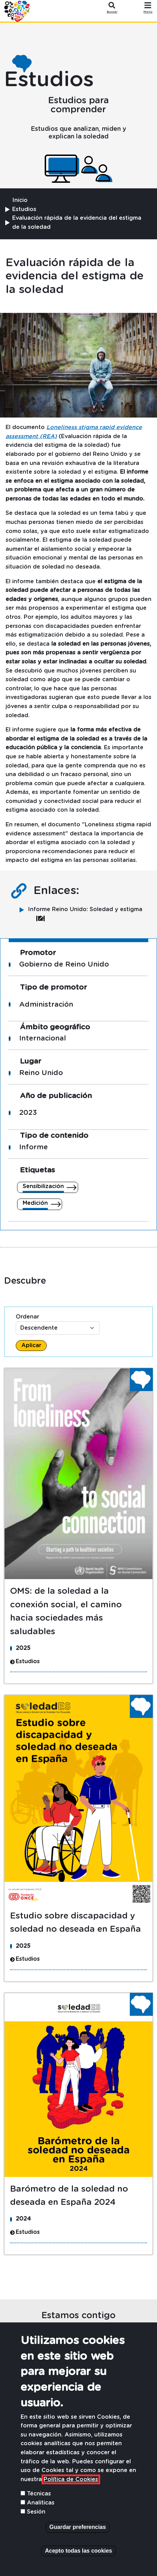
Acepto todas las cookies (78, 2551)
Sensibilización (43, 1186)
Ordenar (27, 1317)
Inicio (20, 200)
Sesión (36, 2512)
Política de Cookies (71, 2479)
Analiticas (40, 2503)
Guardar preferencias (78, 2527)
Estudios (24, 209)
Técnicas (39, 2493)
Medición (35, 1203)
